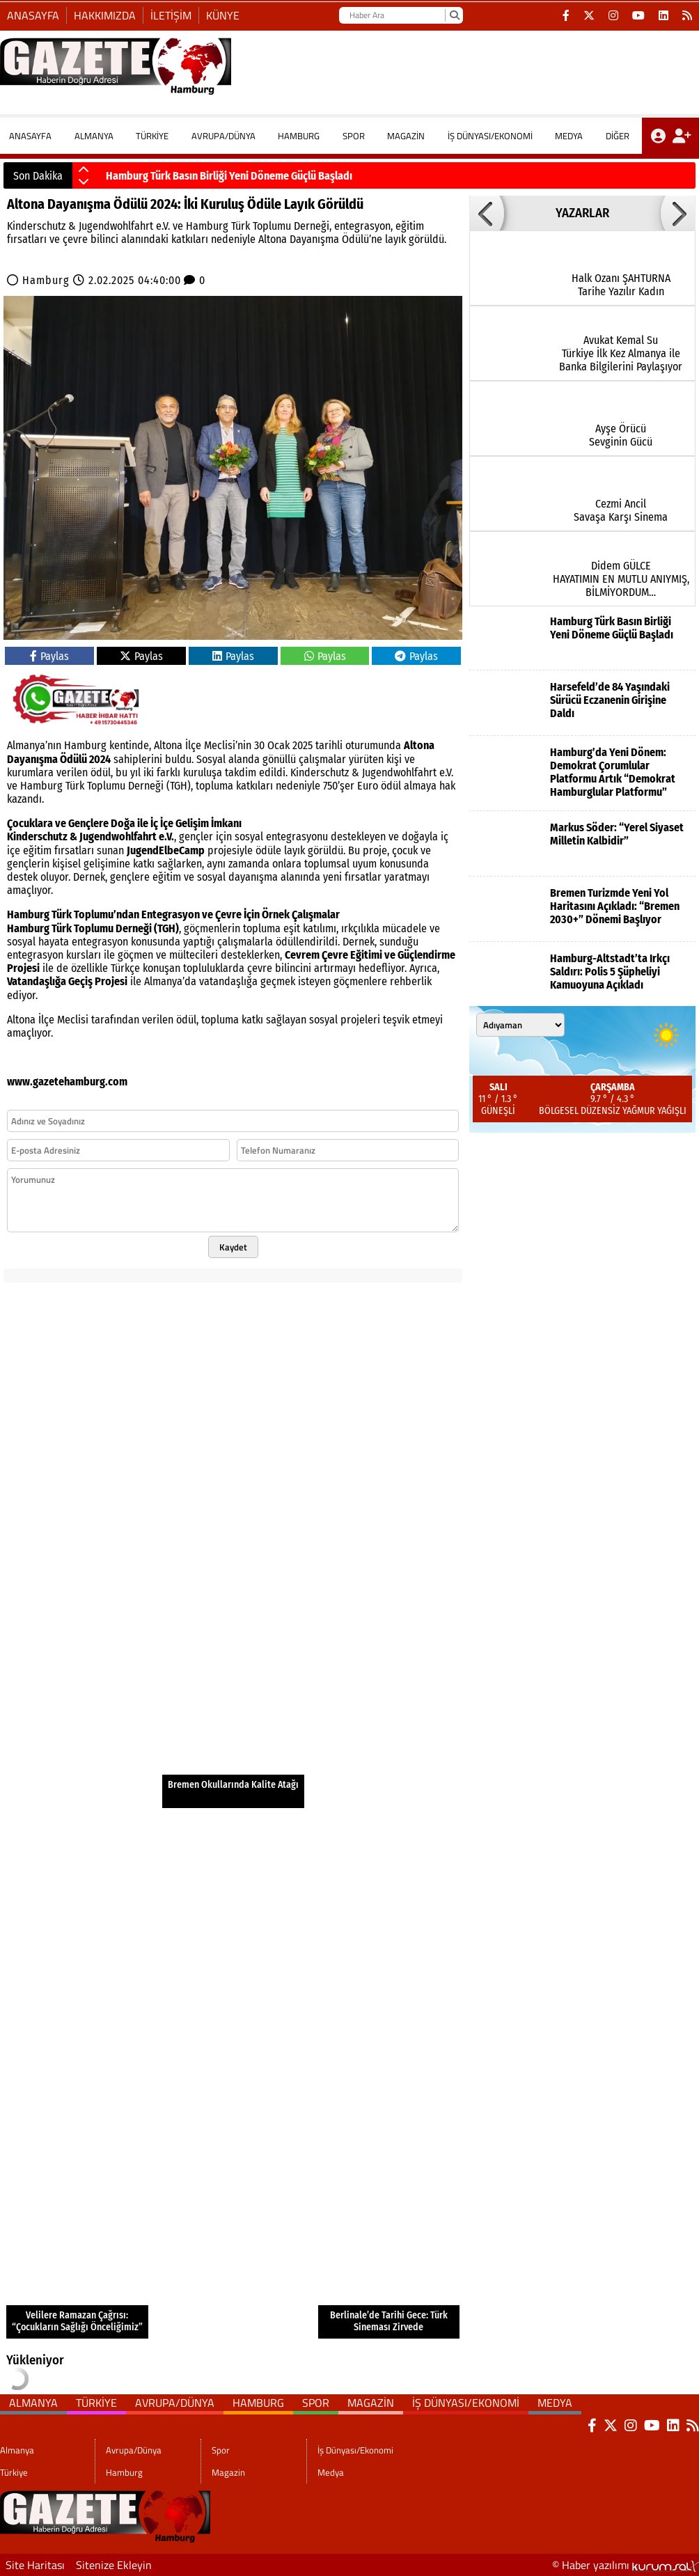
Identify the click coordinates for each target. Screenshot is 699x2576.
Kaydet (233, 1247)
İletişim (170, 15)
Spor (354, 136)
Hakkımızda (105, 15)
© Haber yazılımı (625, 2565)
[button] (83, 169)
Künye (222, 15)
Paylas (49, 656)
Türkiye (152, 136)
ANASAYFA (30, 136)
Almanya (93, 136)
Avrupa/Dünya (223, 136)
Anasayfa (33, 15)
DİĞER (617, 136)
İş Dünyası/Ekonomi (490, 136)
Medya (569, 136)
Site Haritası (35, 2565)
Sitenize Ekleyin (114, 2565)
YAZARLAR (582, 213)
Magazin (406, 136)
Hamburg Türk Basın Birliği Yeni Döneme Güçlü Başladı (229, 175)
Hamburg (299, 136)
